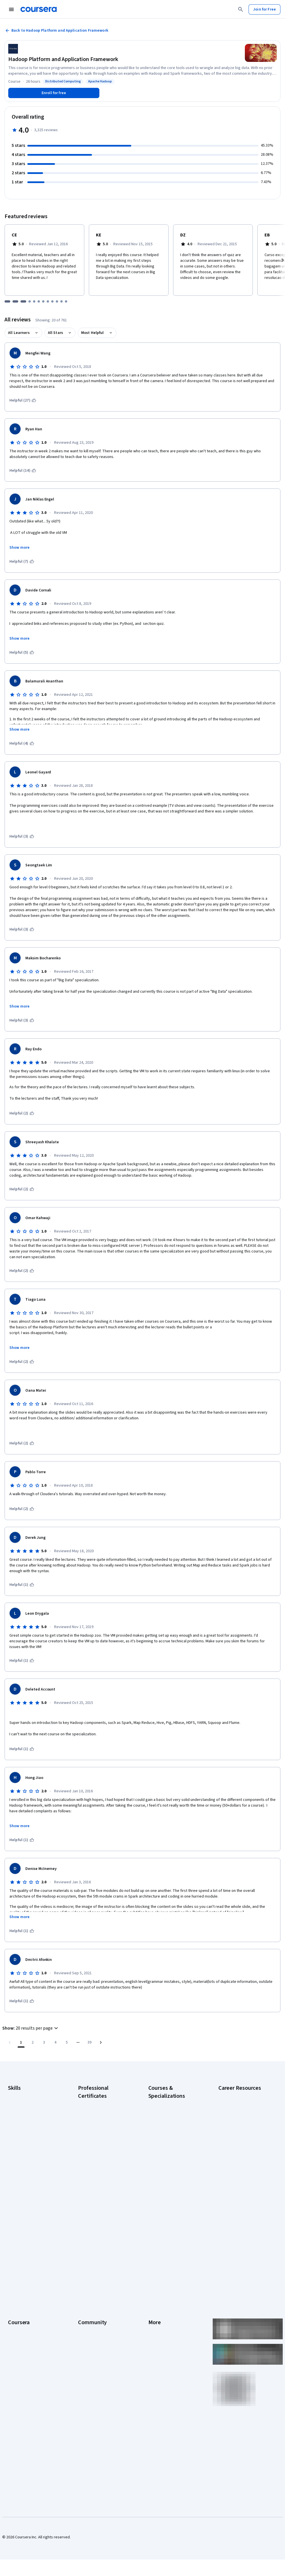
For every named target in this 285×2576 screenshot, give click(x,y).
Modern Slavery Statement (171, 2335)
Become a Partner (23, 2353)
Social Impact (19, 2361)
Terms (153, 2267)
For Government (22, 2335)
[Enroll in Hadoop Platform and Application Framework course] (53, 93)
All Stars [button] (55, 333)
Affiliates (155, 2327)
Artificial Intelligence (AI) (28, 2103)
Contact (155, 2301)
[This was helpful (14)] (23, 470)
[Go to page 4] (55, 2042)
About (13, 2250)
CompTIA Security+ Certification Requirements (241, 2135)
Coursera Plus (20, 2293)
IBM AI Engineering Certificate (103, 2171)
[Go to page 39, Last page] (89, 2042)
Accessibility (159, 2293)
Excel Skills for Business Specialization (168, 2148)
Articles (154, 2310)
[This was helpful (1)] (22, 1584)
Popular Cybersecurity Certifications (237, 2209)
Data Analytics (20, 2120)
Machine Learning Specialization (163, 2171)
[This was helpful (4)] (22, 743)
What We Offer (20, 2258)
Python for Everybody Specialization (167, 2200)
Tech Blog (86, 2293)
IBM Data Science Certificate (102, 2194)
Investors (156, 2258)
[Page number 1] (21, 2042)
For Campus (18, 2344)
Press (153, 2250)
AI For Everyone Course (168, 2120)
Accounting (17, 2095)
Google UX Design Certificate (102, 2163)
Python (14, 2163)
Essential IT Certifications (240, 2146)
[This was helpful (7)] (22, 561)
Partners (85, 2258)
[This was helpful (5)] (22, 652)
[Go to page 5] (66, 2042)
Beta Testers (89, 2267)
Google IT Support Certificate (103, 2140)
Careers (15, 2276)
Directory (156, 2318)
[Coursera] (38, 9)
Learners (85, 2250)
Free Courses (19, 2370)
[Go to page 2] (32, 2042)
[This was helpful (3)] (22, 836)
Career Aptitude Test (236, 2095)
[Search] (240, 9)
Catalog (14, 2284)
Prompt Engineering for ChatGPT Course (168, 2185)
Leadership (17, 2267)
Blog (82, 2276)
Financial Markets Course (169, 2160)
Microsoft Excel (21, 2146)
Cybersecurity (20, 2112)
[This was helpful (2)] (22, 1113)
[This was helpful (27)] (23, 400)
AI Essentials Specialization (171, 2103)
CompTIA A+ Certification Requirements (239, 2120)
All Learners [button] (19, 333)
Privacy (154, 2276)
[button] (31, 2028)
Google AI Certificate (96, 2103)
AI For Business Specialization (173, 2111)
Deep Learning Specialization (173, 2137)
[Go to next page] (101, 2042)
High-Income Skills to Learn (241, 2169)
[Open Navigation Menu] (11, 9)
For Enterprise (20, 2327)
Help (152, 2284)
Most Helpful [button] (92, 333)
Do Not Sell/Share (163, 2344)
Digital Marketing (22, 2129)
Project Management (26, 2155)
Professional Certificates (29, 2301)
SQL (11, 2172)
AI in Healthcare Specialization (173, 2128)
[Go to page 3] (44, 2042)
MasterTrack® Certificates (30, 2310)
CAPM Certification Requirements (234, 2106)
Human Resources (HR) (27, 2138)
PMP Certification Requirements (233, 2194)
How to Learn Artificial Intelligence (236, 2180)
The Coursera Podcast (97, 2284)
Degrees (15, 2318)
